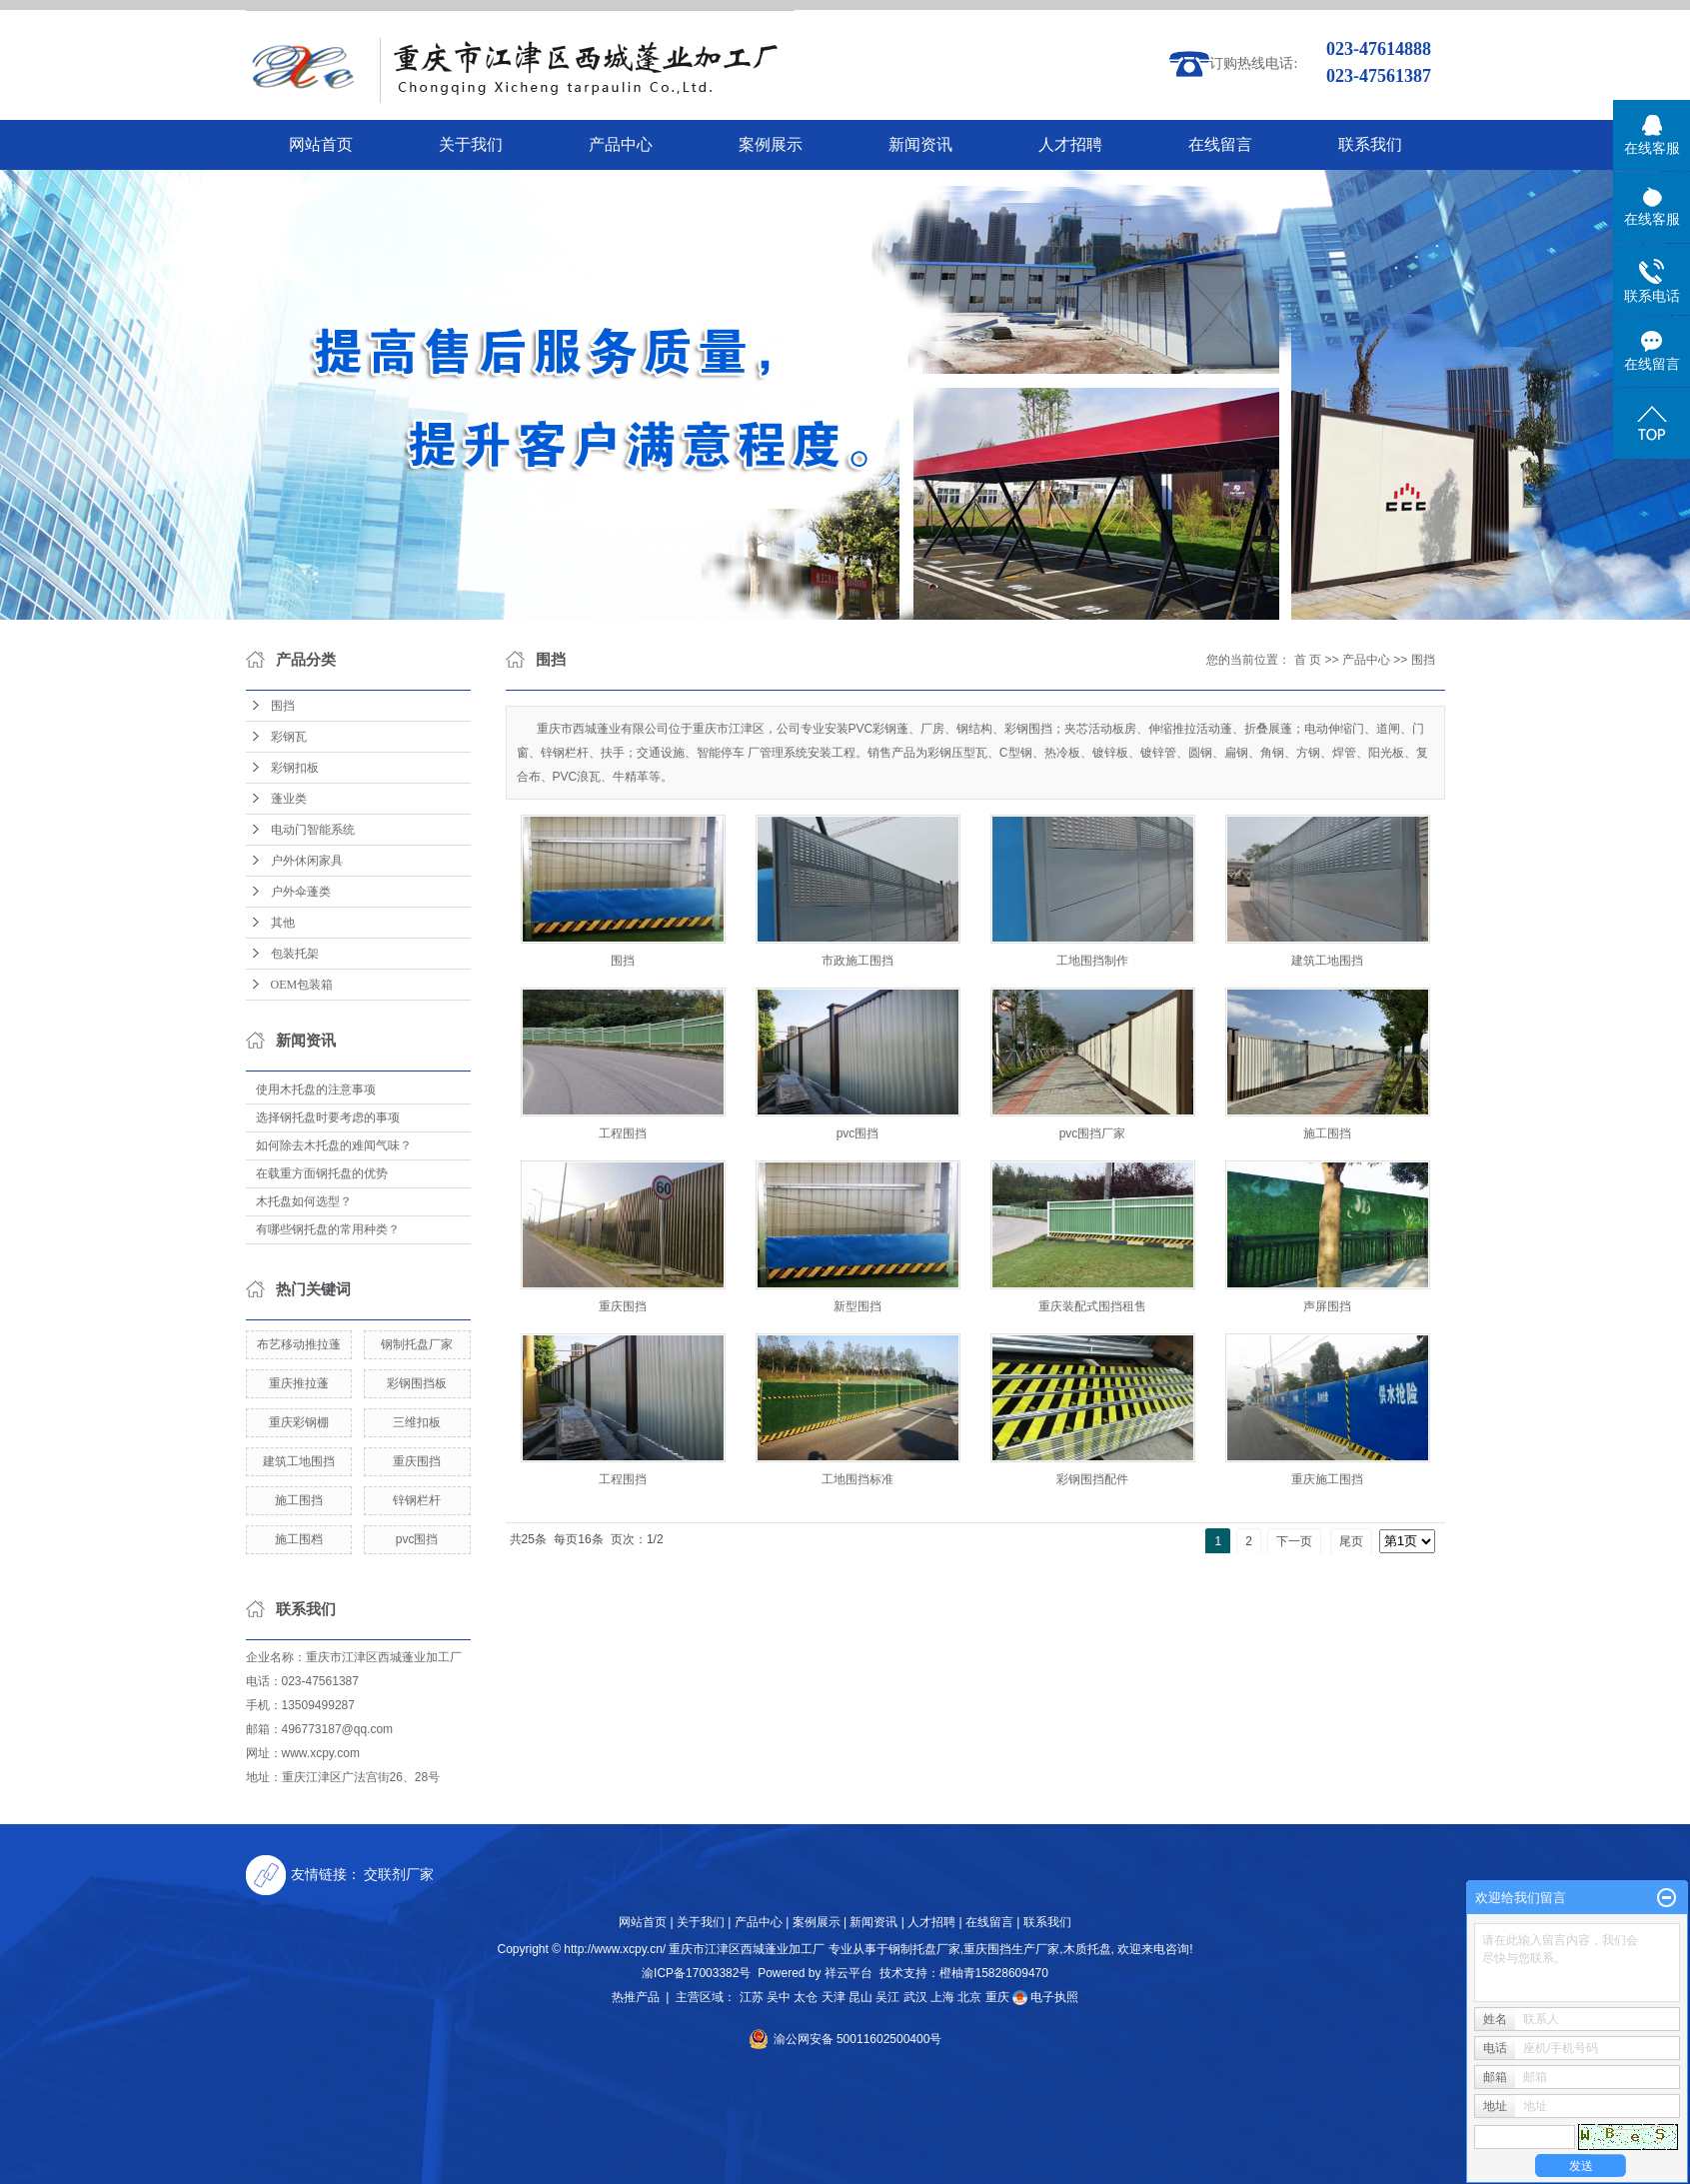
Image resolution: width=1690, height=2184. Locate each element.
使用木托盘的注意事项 (316, 1089)
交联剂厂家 (399, 1874)
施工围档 (299, 1539)
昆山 (860, 1997)
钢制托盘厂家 (417, 1344)
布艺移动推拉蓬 (299, 1344)
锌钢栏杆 (417, 1500)
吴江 (887, 1997)
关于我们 (471, 144)
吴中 (779, 1997)
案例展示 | (819, 1922)
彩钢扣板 (295, 768)
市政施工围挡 (857, 961)
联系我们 (1370, 144)
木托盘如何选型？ (304, 1201)
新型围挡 (857, 1306)
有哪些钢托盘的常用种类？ (328, 1229)
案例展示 (771, 144)
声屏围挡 (1327, 1306)
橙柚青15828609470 (993, 1973)
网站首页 (321, 144)
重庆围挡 (417, 1461)
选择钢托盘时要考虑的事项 (328, 1117)
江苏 (752, 1997)
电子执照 (1045, 1997)
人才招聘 (1070, 144)
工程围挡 (623, 1133)
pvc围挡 (417, 1539)
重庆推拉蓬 (299, 1383)
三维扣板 (417, 1422)
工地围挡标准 (857, 1479)
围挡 (283, 706)
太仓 (806, 1997)
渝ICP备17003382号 (696, 1973)
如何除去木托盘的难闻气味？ (334, 1145)
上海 (942, 1997)
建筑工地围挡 (299, 1461)
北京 (969, 1997)
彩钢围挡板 (417, 1383)
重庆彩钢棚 (299, 1422)
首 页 (1307, 660)
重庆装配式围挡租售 (1092, 1306)
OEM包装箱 (302, 985)
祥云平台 (848, 1973)
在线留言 (1220, 144)
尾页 (1351, 1541)
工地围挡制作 (1092, 961)
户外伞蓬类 (301, 892)
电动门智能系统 (313, 830)
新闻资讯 (920, 144)
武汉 (915, 1997)
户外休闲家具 (307, 861)
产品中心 (621, 144)
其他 (283, 923)
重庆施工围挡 (1327, 1479)
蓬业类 (289, 799)
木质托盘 (1087, 1949)
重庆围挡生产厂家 (1011, 1949)
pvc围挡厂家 (1092, 1133)
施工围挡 (299, 1500)
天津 (833, 1997)
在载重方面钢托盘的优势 (322, 1173)
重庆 (997, 1997)
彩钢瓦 (289, 737)
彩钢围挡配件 (1092, 1479)
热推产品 (636, 1997)
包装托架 (295, 954)
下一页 (1294, 1541)
